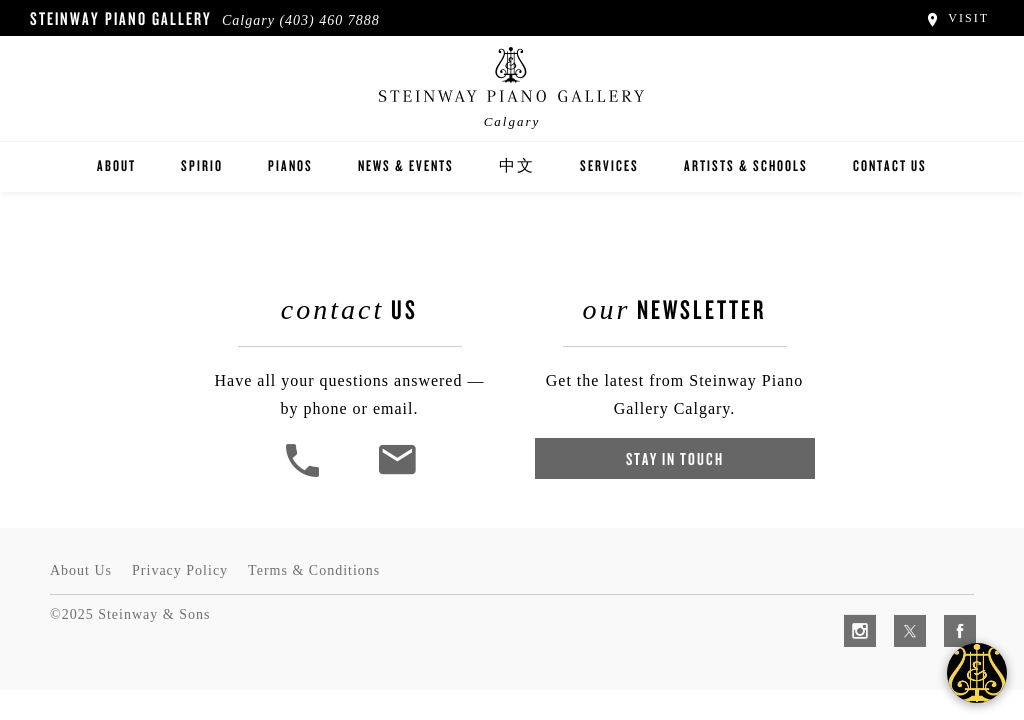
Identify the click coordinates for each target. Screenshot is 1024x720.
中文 (517, 165)
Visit (956, 18)
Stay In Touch (675, 458)
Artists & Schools (746, 165)
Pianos (290, 165)
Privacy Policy (180, 570)
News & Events (406, 165)
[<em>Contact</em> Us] (396, 474)
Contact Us (890, 165)
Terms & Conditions (314, 570)
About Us (81, 570)
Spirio (202, 165)
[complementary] (879, 610)
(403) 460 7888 (329, 20)
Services (609, 165)
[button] (305, 474)
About (116, 165)
